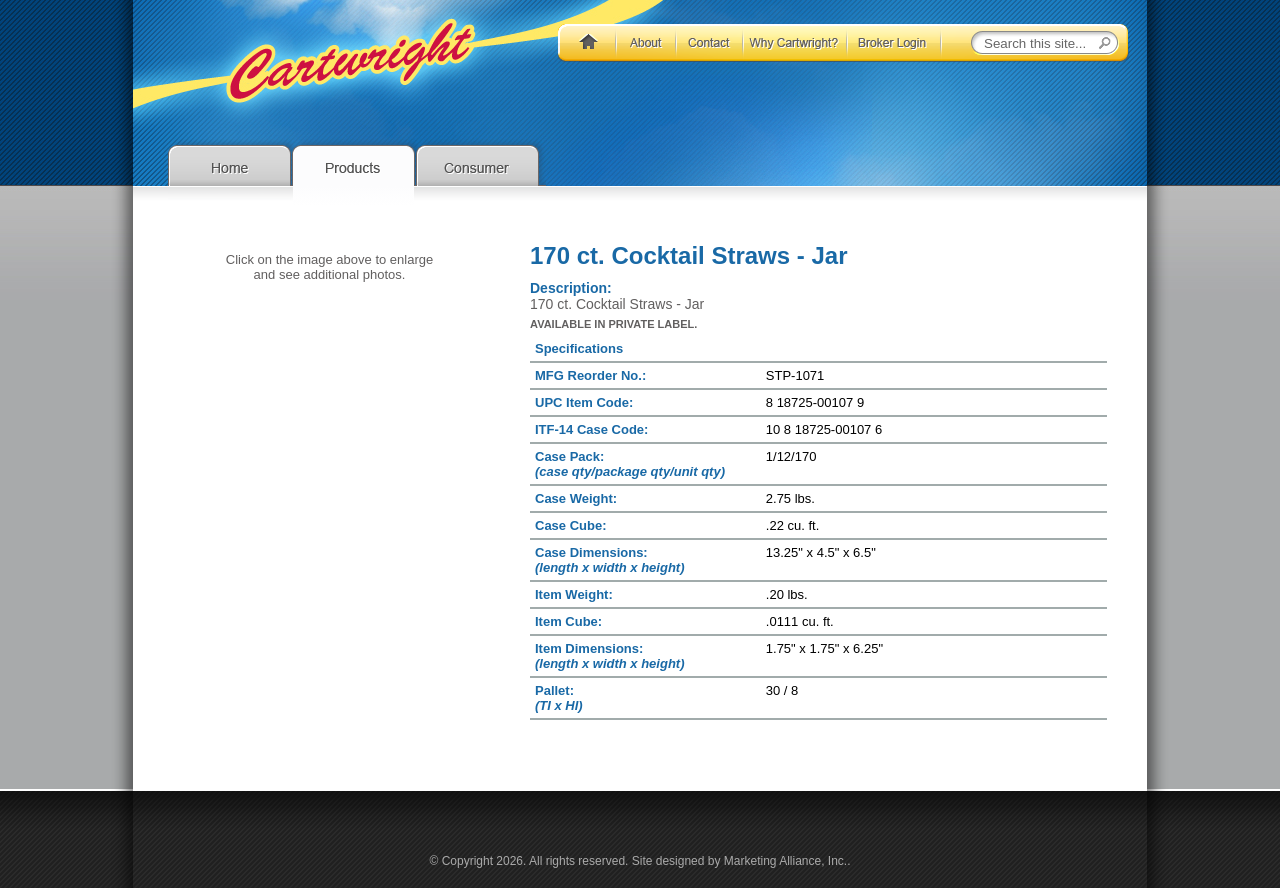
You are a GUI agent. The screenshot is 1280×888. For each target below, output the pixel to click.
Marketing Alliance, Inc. (785, 861)
